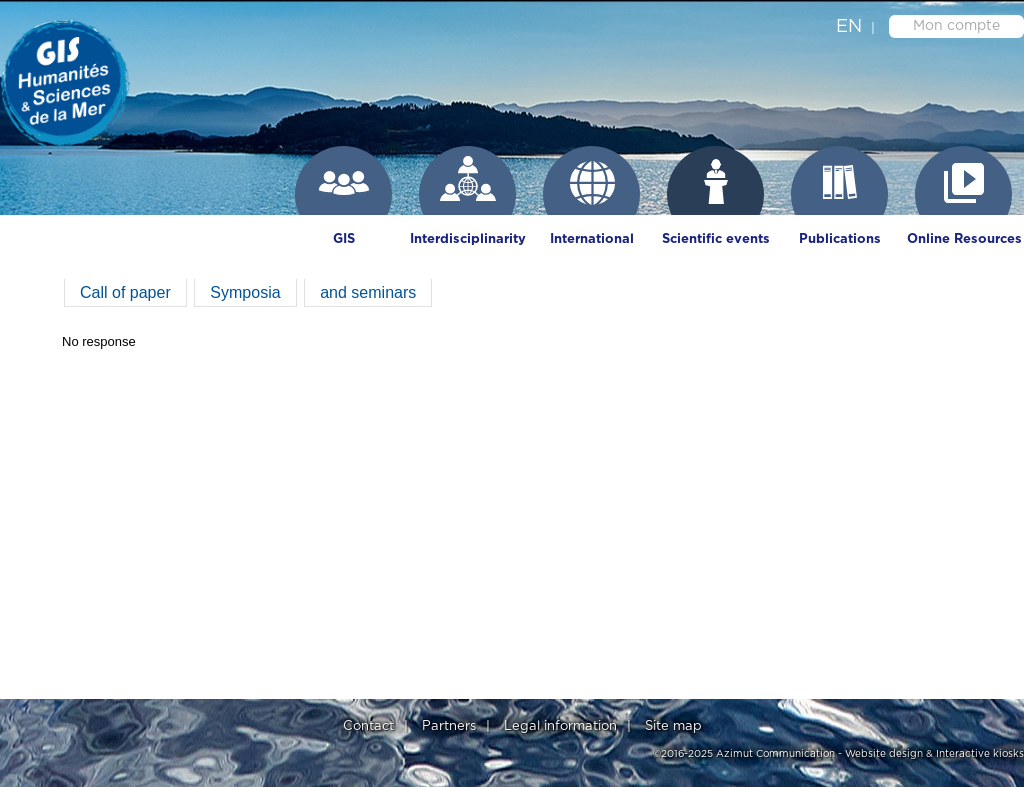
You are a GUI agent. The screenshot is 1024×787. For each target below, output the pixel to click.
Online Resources (964, 239)
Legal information (560, 726)
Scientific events (716, 239)
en (849, 27)
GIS (344, 239)
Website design (884, 754)
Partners (449, 726)
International (592, 239)
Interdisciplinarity (468, 239)
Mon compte (956, 26)
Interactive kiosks (980, 754)
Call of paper (125, 292)
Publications (840, 239)
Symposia (245, 292)
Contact (368, 726)
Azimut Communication (775, 754)
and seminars (368, 292)
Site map (673, 726)
